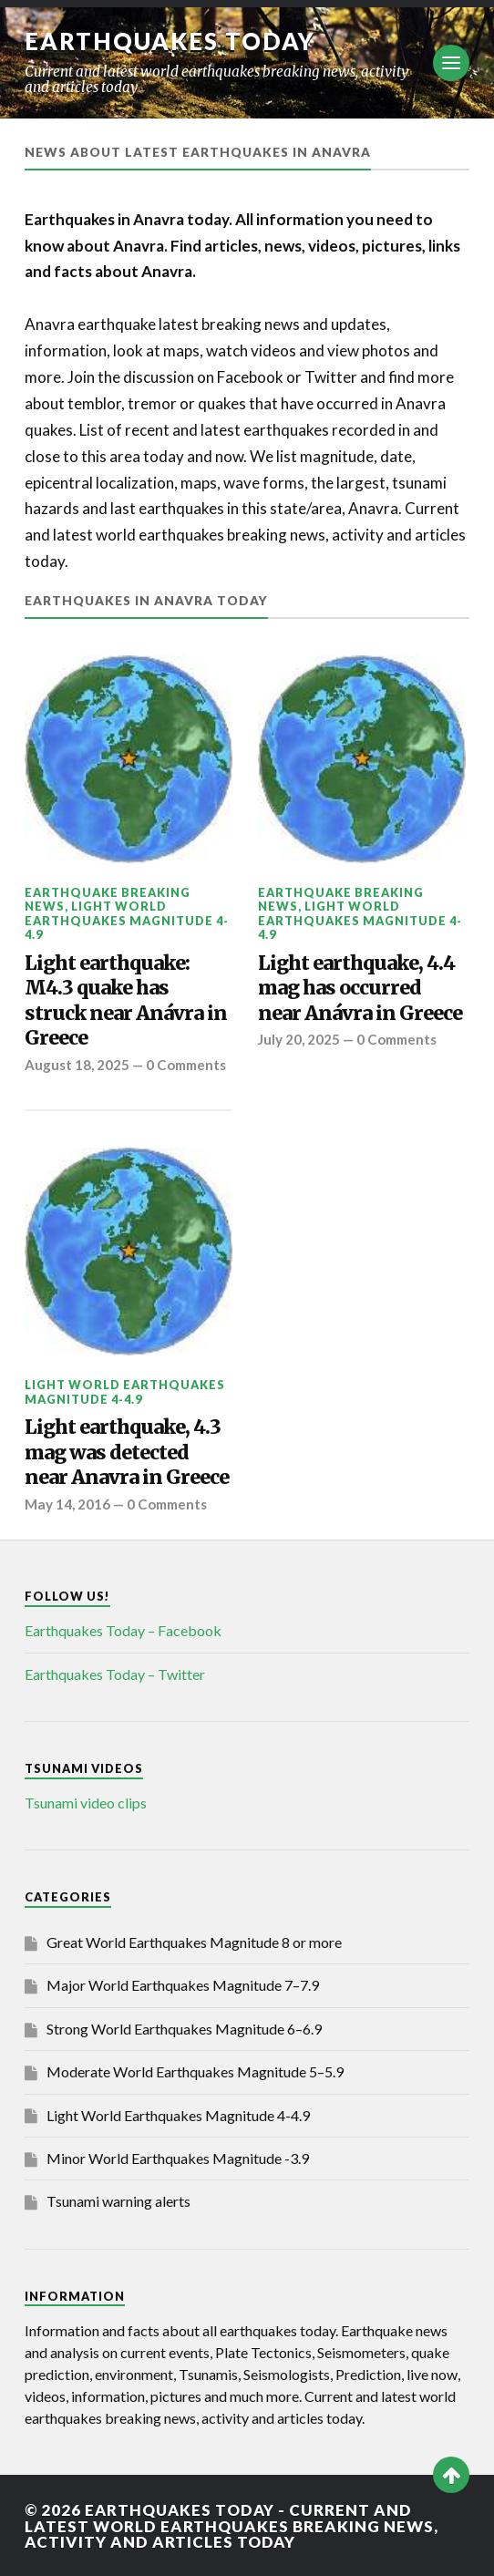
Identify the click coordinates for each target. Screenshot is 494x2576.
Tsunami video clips (86, 1802)
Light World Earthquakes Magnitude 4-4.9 (127, 920)
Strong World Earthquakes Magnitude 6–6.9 (184, 2028)
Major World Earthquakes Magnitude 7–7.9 (182, 1985)
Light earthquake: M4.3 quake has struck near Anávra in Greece (126, 1001)
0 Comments (188, 1064)
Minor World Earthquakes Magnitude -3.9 (177, 2158)
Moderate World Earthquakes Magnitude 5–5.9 (195, 2071)
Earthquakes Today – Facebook (123, 1630)
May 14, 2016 (67, 1504)
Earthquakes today (170, 41)
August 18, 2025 (77, 1064)
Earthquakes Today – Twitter (115, 1674)
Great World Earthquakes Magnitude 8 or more (194, 1942)
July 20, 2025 (299, 1039)
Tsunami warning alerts (118, 2201)
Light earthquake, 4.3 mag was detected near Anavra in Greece (127, 1452)
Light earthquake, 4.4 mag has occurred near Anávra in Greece (360, 988)
